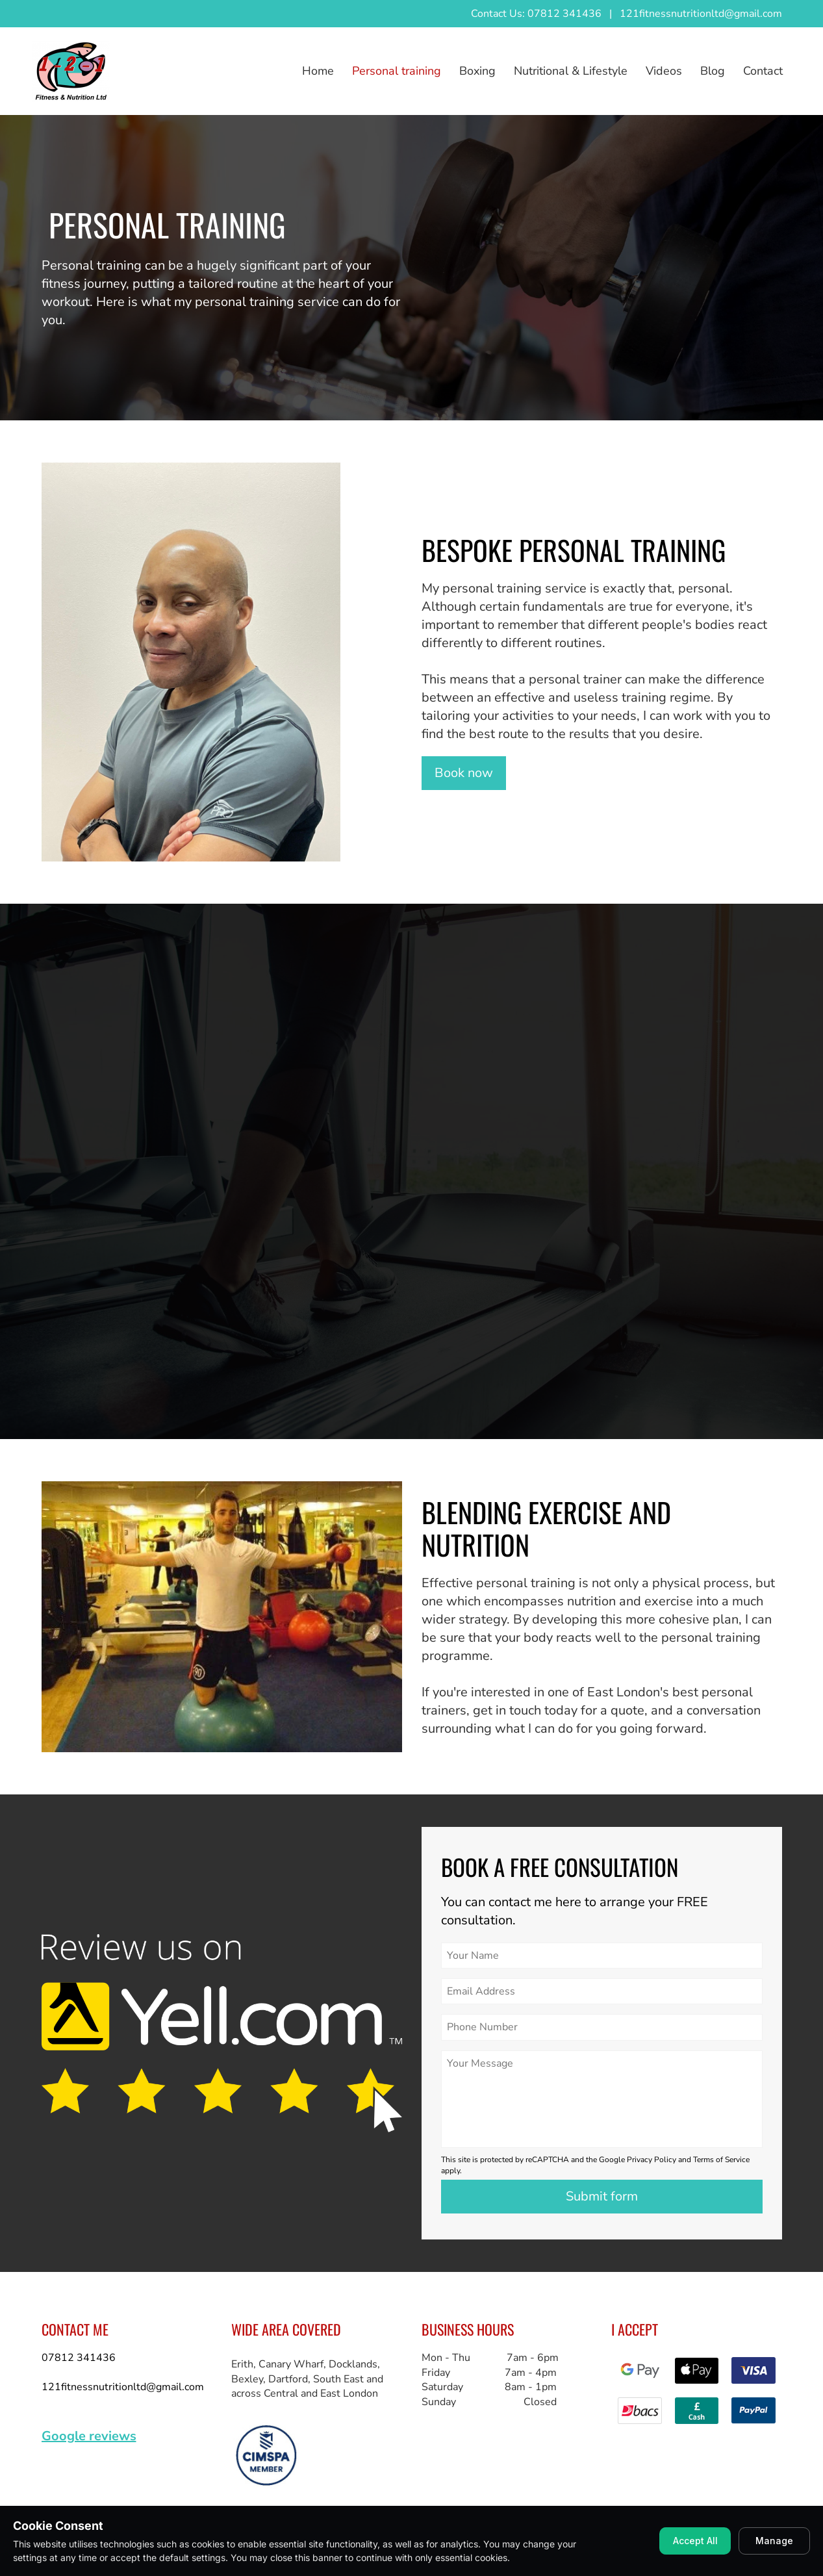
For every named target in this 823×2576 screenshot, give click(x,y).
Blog (712, 71)
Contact (763, 71)
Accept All (695, 2540)
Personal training (396, 71)
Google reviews (89, 2436)
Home (318, 71)
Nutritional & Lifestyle (570, 71)
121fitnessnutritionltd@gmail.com (701, 13)
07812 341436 (79, 2358)
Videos (664, 71)
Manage (774, 2540)
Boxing (477, 71)
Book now (464, 773)
